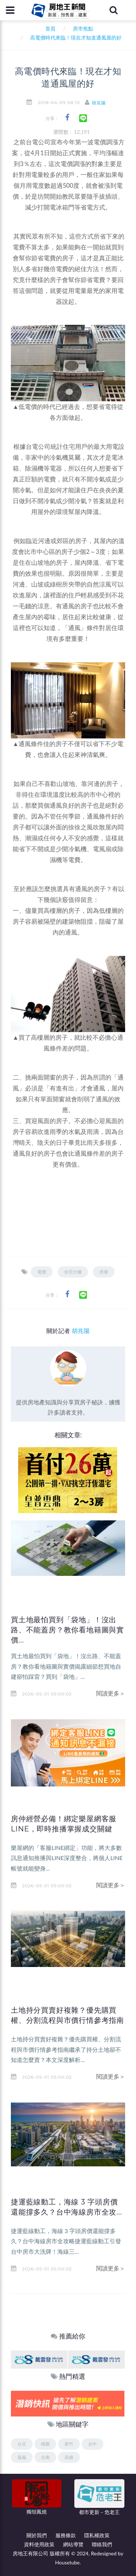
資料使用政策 (39, 2544)
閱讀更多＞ (110, 1693)
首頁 (49, 28)
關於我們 (36, 2535)
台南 (45, 2457)
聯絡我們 (102, 2544)
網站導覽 (73, 2544)
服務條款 (65, 2535)
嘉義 (21, 2457)
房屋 (103, 1272)
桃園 (45, 2444)
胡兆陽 (99, 102)
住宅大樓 (73, 1272)
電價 (41, 1272)
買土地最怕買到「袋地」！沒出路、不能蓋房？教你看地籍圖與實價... (67, 1629)
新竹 (69, 2444)
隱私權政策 (97, 2535)
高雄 (69, 2457)
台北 (21, 2444)
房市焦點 (83, 28)
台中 (92, 2444)
